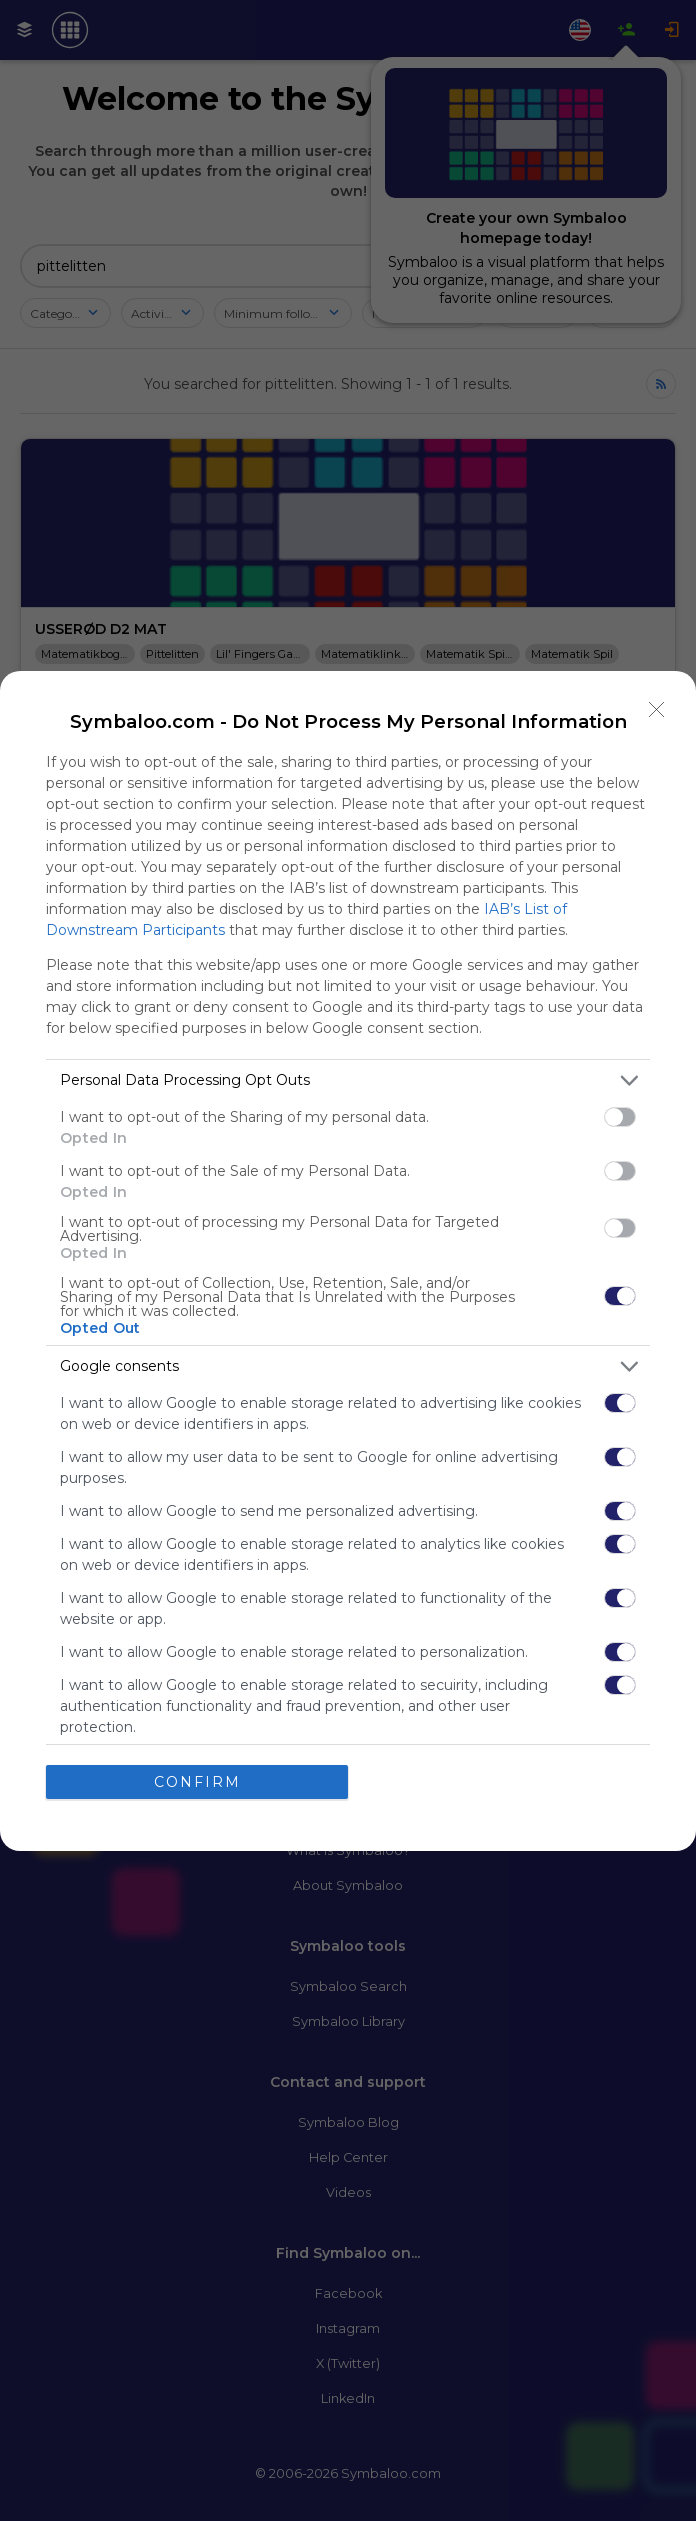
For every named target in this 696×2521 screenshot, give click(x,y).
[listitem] (348, 1080)
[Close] (657, 710)
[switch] (620, 1117)
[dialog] (348, 1261)
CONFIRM (197, 1782)
